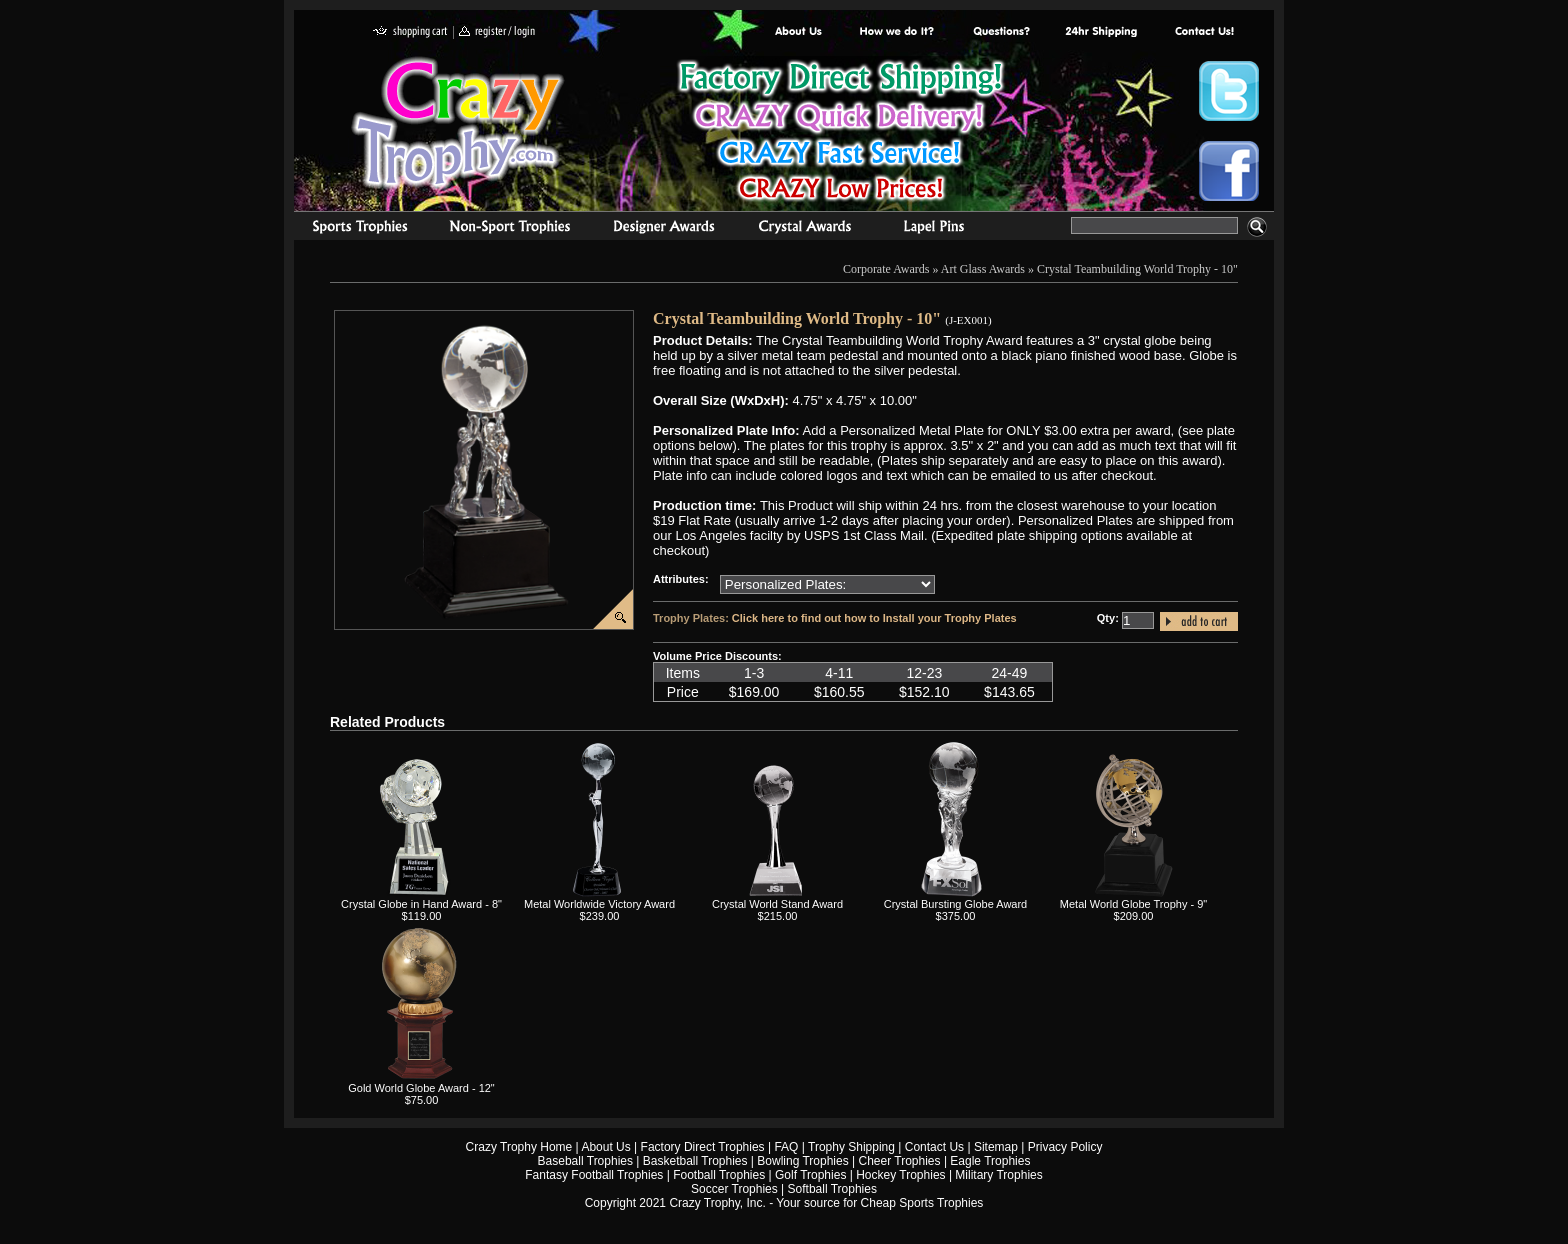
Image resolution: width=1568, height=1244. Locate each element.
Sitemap (996, 1147)
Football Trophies (719, 1175)
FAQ (786, 1147)
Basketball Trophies (695, 1161)
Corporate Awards (886, 269)
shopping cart (410, 32)
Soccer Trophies (734, 1189)
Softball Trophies (832, 1189)
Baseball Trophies (585, 1161)
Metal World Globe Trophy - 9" (1133, 904)
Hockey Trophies (900, 1175)
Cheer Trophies (900, 1161)
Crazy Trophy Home (519, 1147)
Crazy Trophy (459, 123)
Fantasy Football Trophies (594, 1175)
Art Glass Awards (983, 269)
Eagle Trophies (990, 1161)
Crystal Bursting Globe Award (955, 904)
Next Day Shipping (1101, 32)
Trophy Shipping (851, 1147)
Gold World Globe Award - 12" (421, 1088)
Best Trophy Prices (840, 133)
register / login (497, 32)
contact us (1203, 32)
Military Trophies (998, 1175)
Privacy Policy (1065, 1147)
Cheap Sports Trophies (922, 1203)
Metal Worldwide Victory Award (599, 904)
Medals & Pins (938, 229)
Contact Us (934, 1147)
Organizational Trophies (510, 229)
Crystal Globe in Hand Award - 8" (421, 904)
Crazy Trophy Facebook (1229, 171)
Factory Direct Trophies (897, 32)
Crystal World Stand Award (777, 904)
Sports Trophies (351, 229)
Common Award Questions (1001, 32)
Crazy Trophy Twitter (1229, 91)
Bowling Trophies (802, 1161)
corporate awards (663, 229)
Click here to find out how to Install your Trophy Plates (874, 618)
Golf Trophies (810, 1175)
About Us (799, 32)
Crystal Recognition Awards (804, 229)
